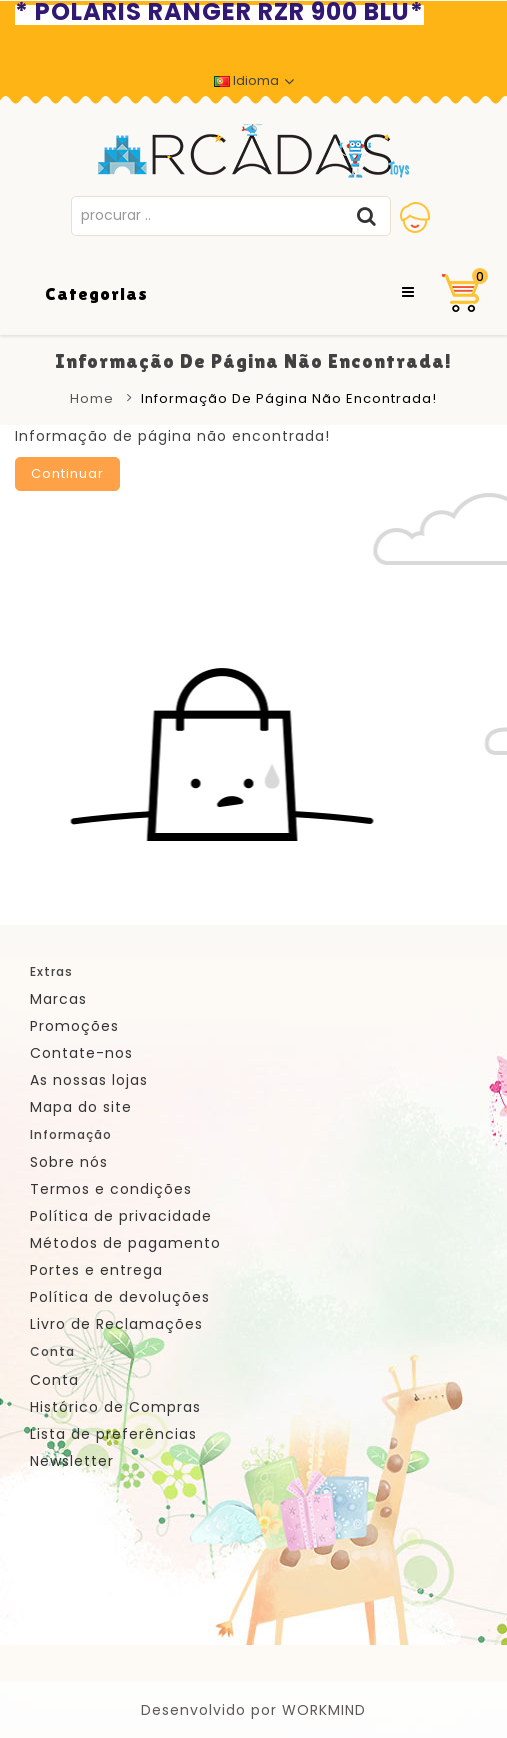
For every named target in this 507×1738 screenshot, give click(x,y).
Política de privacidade (121, 1216)
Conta (54, 1380)
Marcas (58, 999)
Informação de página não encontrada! (289, 398)
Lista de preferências (113, 1434)
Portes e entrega (96, 1270)
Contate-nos (81, 1053)
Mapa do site (81, 1107)
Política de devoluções (120, 1297)
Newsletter (72, 1461)
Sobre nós (69, 1162)
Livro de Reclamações (116, 1324)
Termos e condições (111, 1189)
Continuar (67, 473)
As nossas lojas (89, 1080)
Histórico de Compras (115, 1407)
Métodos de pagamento (125, 1243)
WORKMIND (324, 1710)
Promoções (74, 1026)
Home (92, 398)
